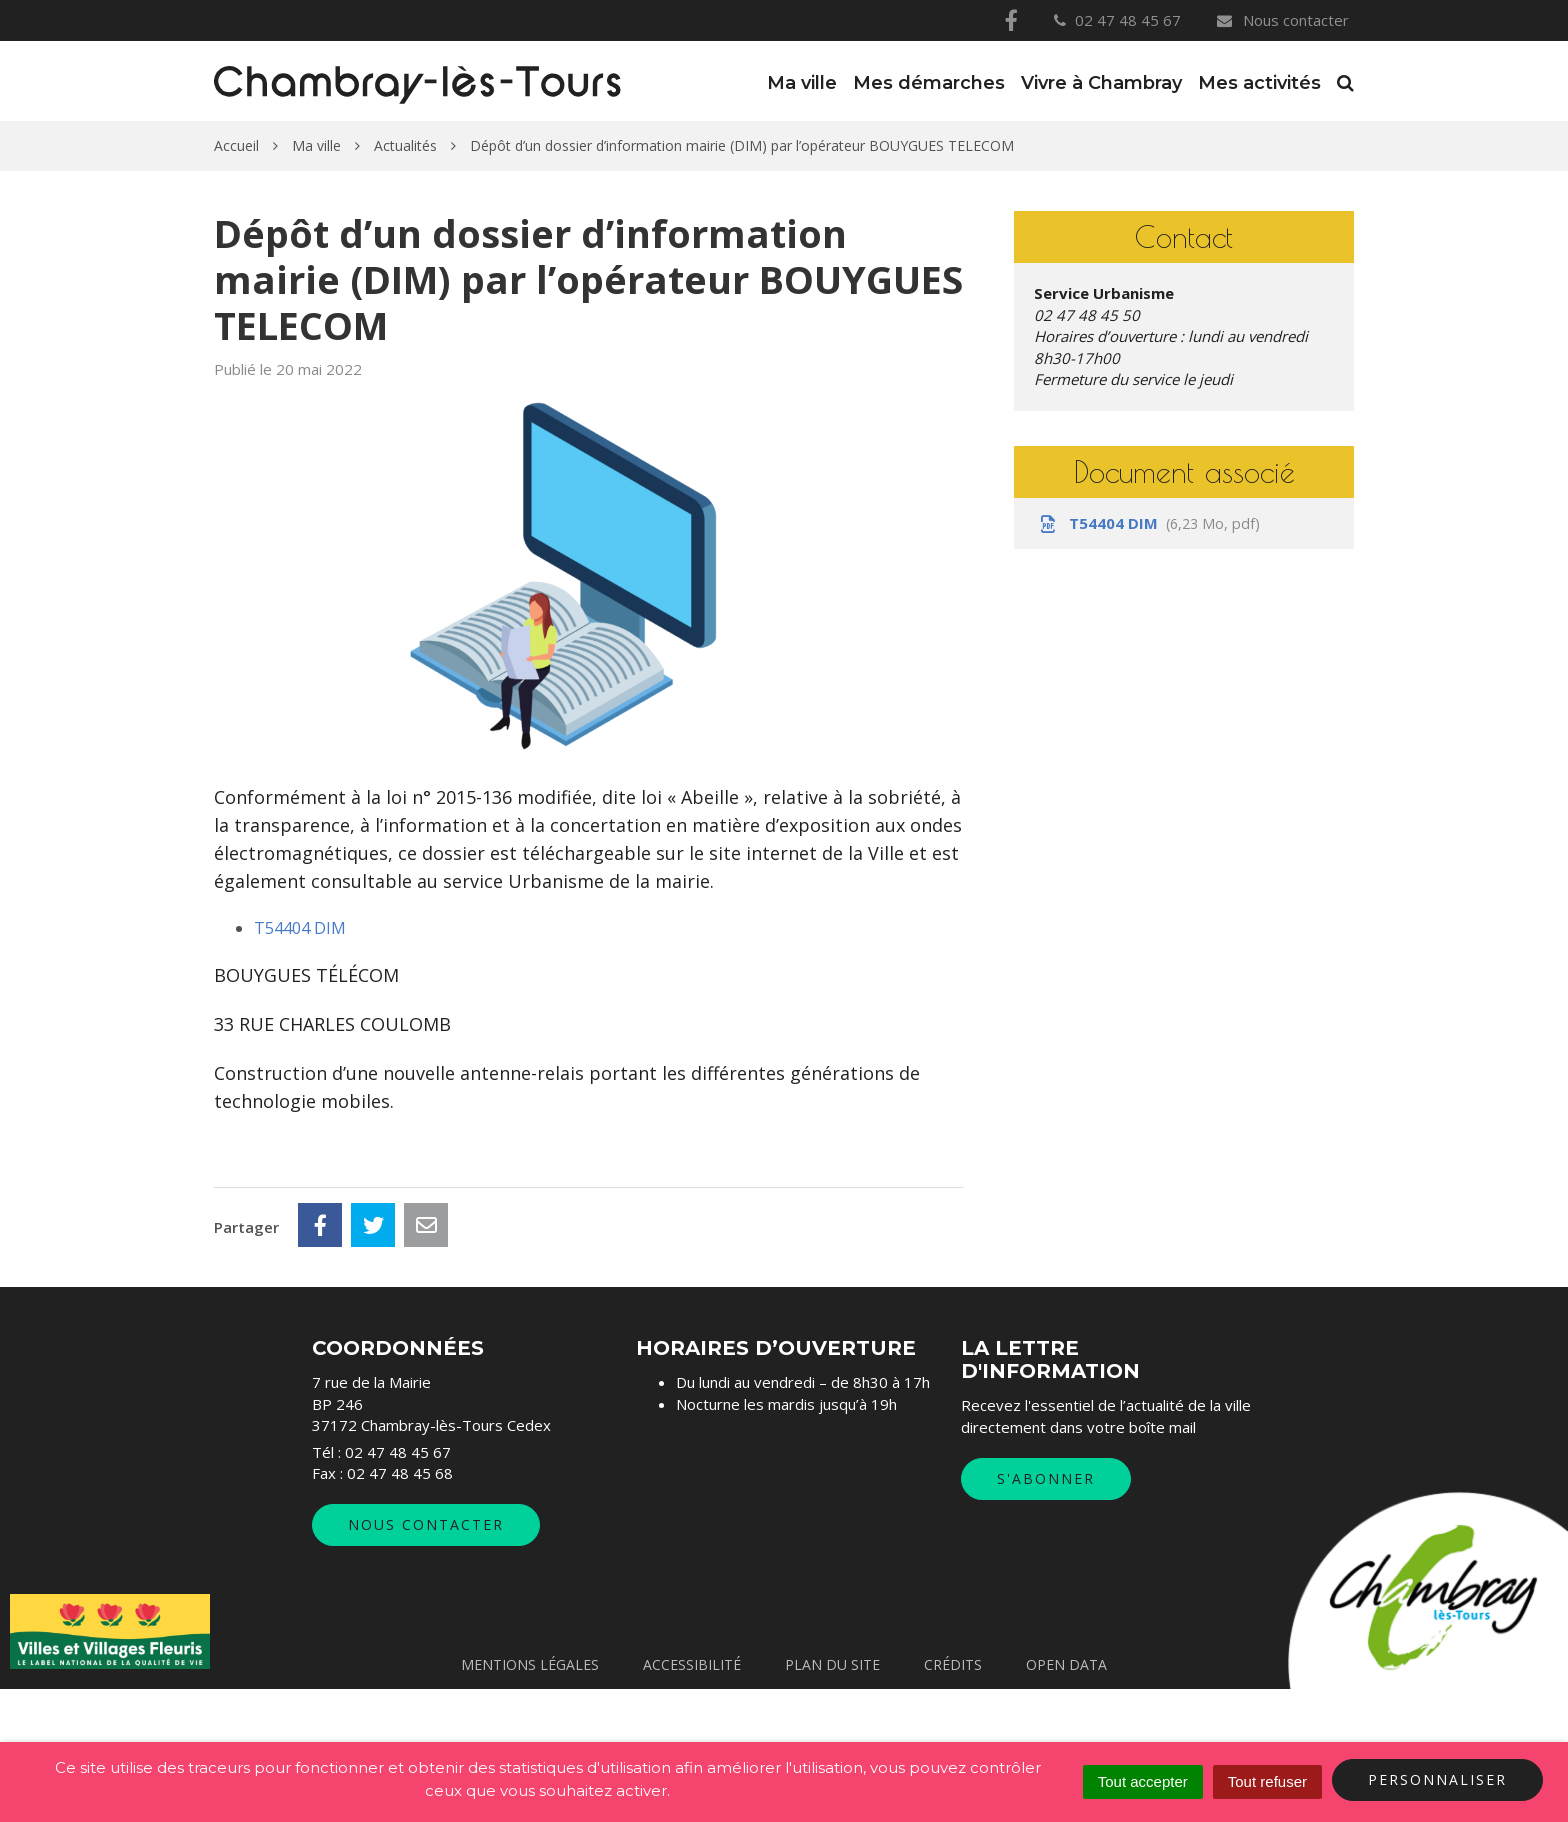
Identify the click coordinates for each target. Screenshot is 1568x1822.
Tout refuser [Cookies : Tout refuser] (1267, 1781)
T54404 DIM (300, 928)
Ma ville (802, 83)
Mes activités (1259, 83)
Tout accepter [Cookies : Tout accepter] (1143, 1781)
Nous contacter (1282, 20)
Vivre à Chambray (1101, 83)
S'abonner (1046, 1612)
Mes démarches (929, 83)
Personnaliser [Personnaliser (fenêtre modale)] (1437, 1779)
